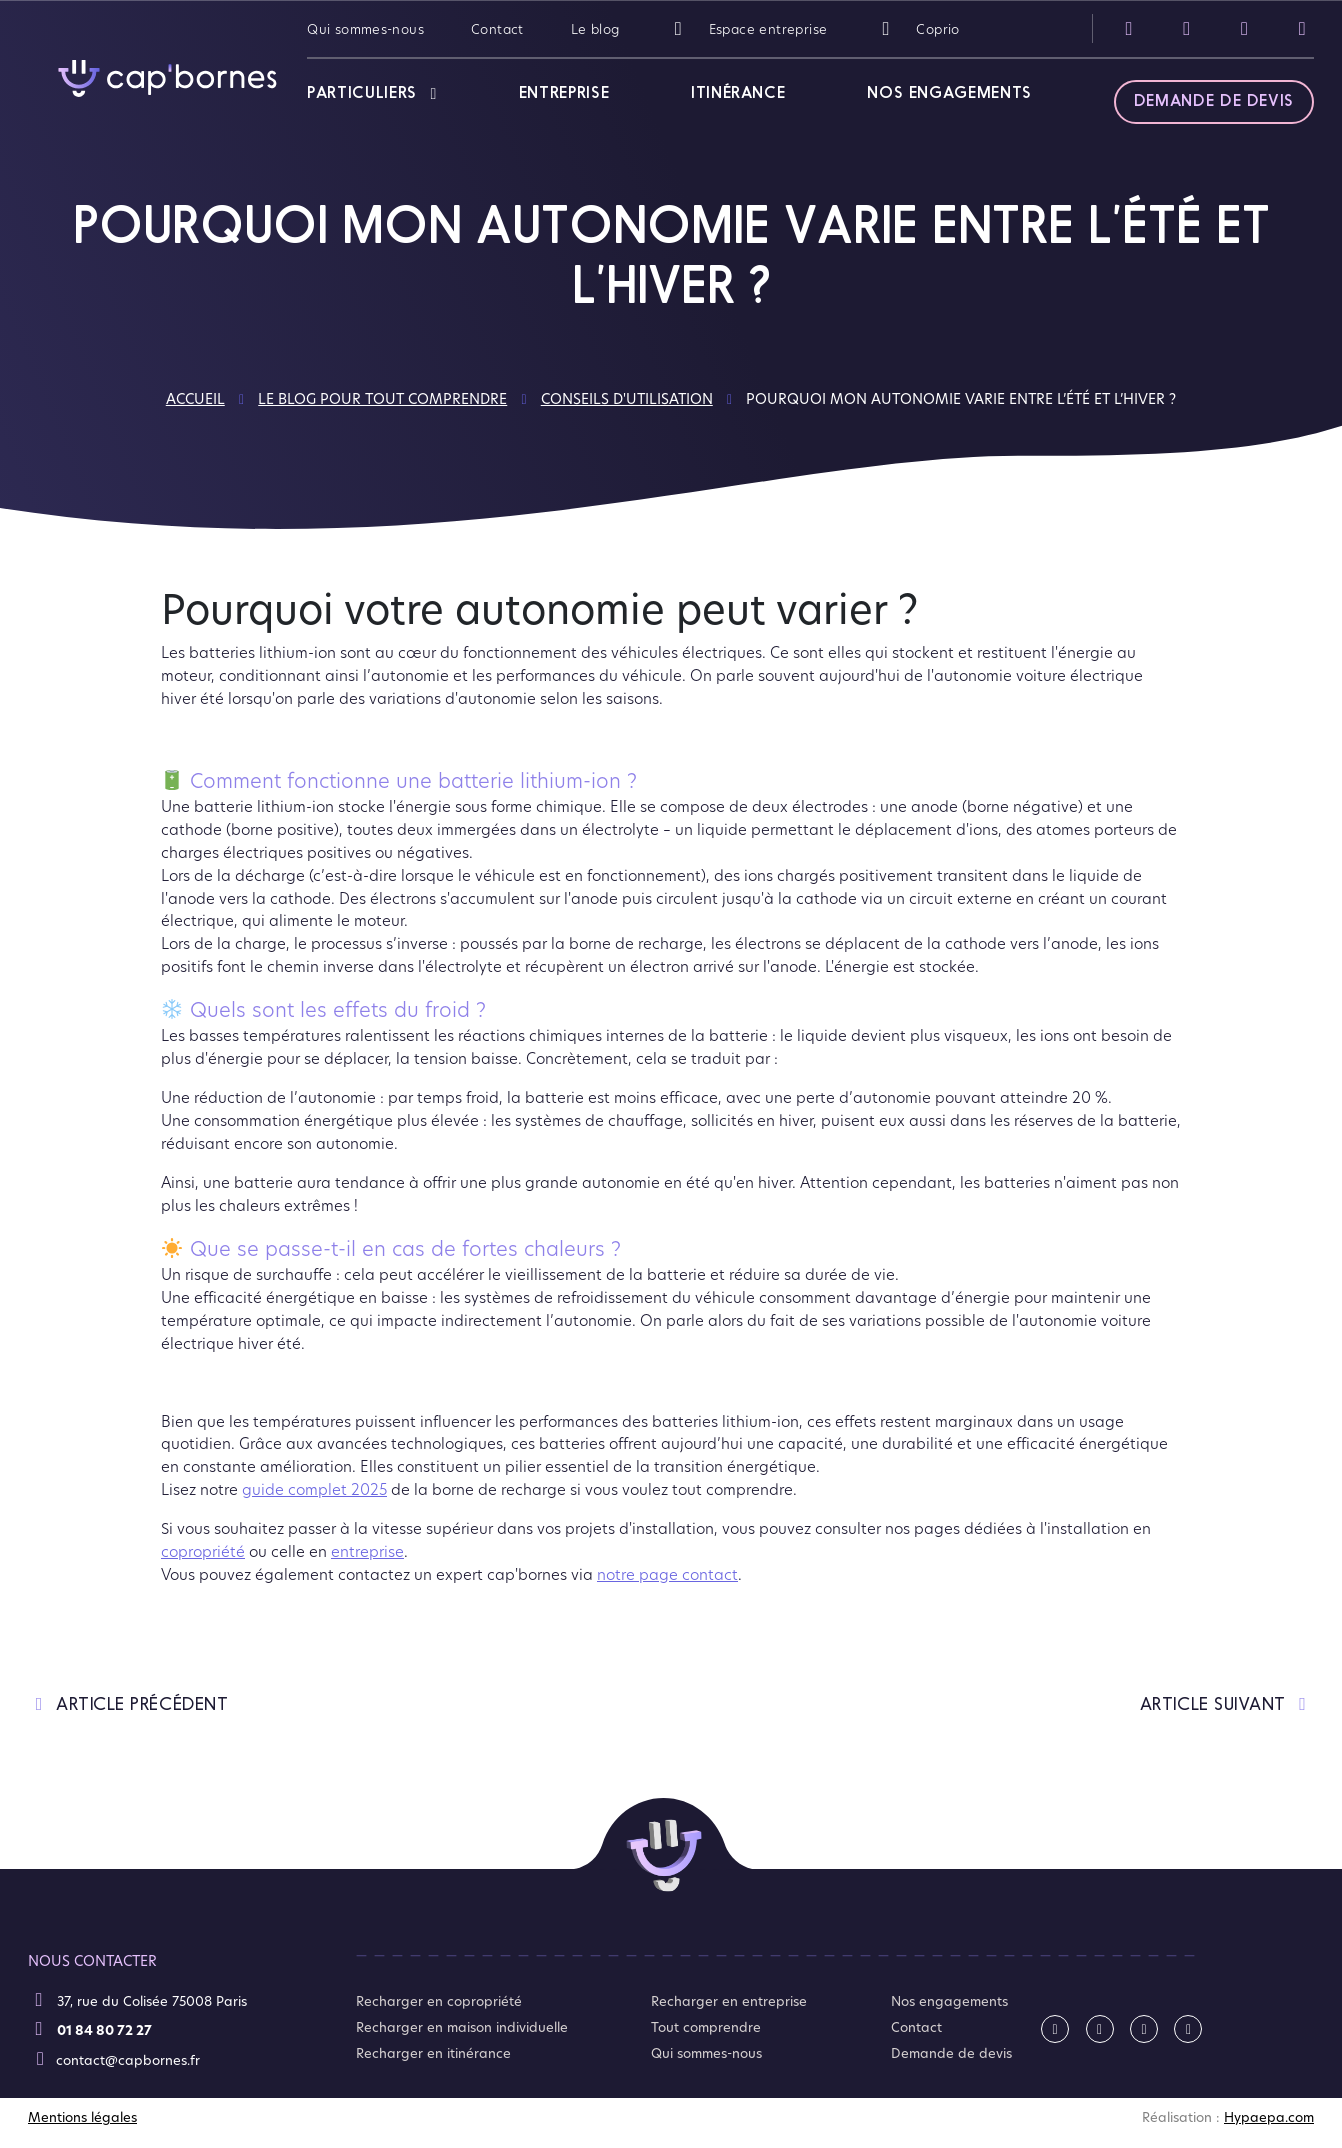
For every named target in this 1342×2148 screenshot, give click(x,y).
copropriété (203, 1551)
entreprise (367, 1551)
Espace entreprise (747, 28)
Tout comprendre (706, 2027)
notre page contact (667, 1574)
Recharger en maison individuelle (462, 2027)
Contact (497, 28)
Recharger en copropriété (439, 2001)
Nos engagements (949, 94)
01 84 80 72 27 (92, 2029)
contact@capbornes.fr (116, 2059)
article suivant (1227, 1704)
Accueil (195, 398)
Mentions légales (82, 2117)
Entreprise (564, 94)
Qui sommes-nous (365, 28)
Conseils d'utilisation (627, 398)
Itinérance (738, 94)
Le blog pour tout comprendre (382, 398)
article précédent (128, 1704)
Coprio (916, 28)
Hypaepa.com (1269, 2117)
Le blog (595, 28)
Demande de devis (1214, 102)
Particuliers (362, 94)
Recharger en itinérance (433, 2053)
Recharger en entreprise (729, 2001)
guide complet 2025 (314, 1489)
